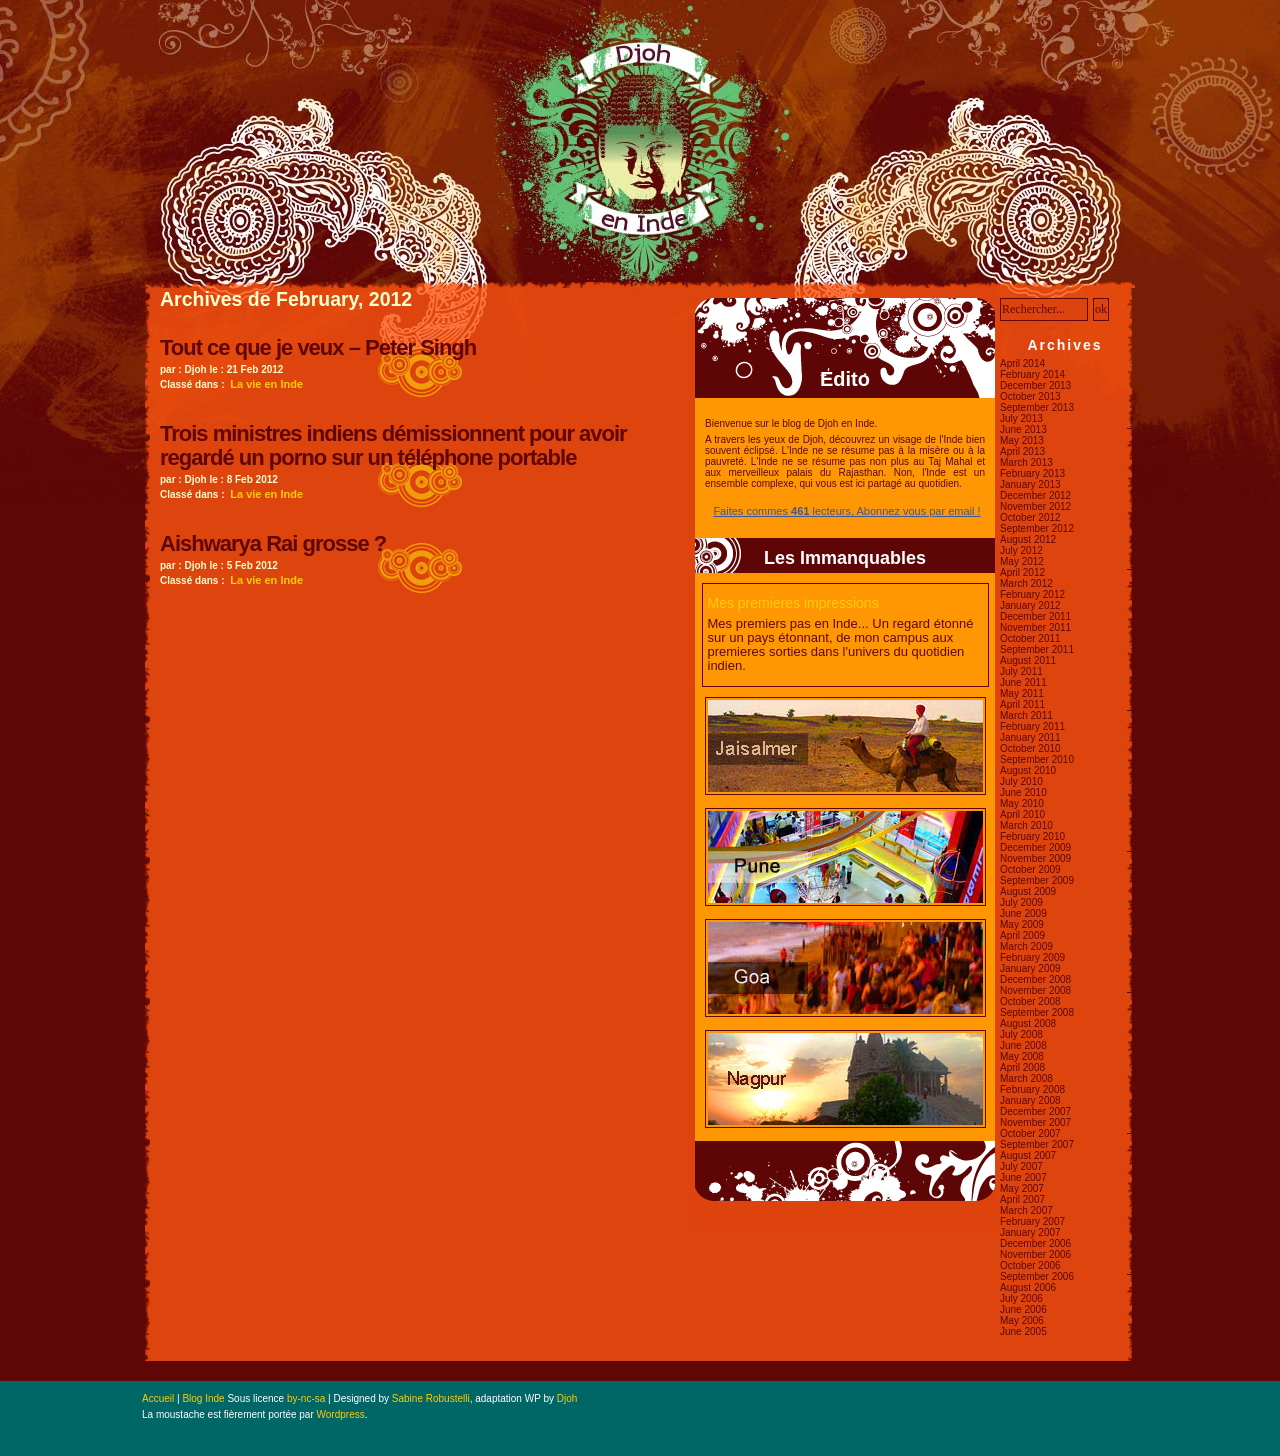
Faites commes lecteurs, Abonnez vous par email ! (846, 511)
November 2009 (1035, 858)
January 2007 (1030, 1232)
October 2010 (1030, 748)
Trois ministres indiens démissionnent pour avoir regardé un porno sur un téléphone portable (393, 445)
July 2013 (1021, 418)
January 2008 (1030, 1100)
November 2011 (1035, 627)
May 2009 (1022, 924)
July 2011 (1021, 671)
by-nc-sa (306, 1398)
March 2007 (1026, 1210)
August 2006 (1028, 1287)
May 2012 (1022, 561)
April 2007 (1022, 1199)
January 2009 (1030, 968)
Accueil (158, 1398)
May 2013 (1022, 440)
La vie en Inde (266, 384)
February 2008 (1032, 1089)
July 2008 (1021, 1034)
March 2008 (1026, 1078)
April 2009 (1022, 935)
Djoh (567, 1398)
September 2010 (1037, 759)
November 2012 (1035, 506)
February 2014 (1032, 374)
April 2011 (1022, 704)
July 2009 (1021, 902)
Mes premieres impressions (793, 603)
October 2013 (1030, 396)
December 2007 (1035, 1111)
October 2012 (1030, 517)
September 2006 (1037, 1276)
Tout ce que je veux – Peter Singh (318, 347)
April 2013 (1022, 451)
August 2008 (1028, 1023)
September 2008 (1037, 1012)
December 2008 (1035, 979)
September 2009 (1037, 880)
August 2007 (1028, 1155)
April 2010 (1022, 814)
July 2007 (1021, 1166)
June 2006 (1023, 1309)
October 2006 (1030, 1265)
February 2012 (1032, 594)
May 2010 (1022, 803)
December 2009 (1035, 847)
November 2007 (1035, 1122)
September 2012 (1037, 528)
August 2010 (1028, 770)
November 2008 (1035, 990)
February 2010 (1032, 836)
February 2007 (1032, 1221)
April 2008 (1022, 1067)
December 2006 (1035, 1243)
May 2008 (1022, 1056)
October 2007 (1030, 1133)
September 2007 (1037, 1144)
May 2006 (1022, 1320)
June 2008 (1023, 1045)
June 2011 (1023, 682)
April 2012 (1022, 572)
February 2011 (1032, 726)
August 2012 (1028, 539)
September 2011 (1037, 649)
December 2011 (1035, 616)
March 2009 (1026, 946)
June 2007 (1023, 1177)
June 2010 (1023, 792)
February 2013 (1032, 473)
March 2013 (1026, 462)
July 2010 (1021, 781)
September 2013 (1037, 407)
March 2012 (1026, 583)
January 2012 (1030, 605)
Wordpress (341, 1414)
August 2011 (1028, 660)
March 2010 (1026, 825)
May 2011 (1022, 693)
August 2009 (1028, 891)
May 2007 (1022, 1188)
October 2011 (1030, 638)
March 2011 (1026, 715)
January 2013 (1030, 484)
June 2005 (1023, 1331)
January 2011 (1030, 737)
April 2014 (1022, 363)
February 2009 (1032, 957)
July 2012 (1021, 550)
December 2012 (1035, 495)
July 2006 (1021, 1298)
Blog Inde (203, 1398)
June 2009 (1023, 913)
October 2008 (1030, 1001)
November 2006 (1035, 1254)
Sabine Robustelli (431, 1398)
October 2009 (1030, 869)
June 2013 (1023, 429)
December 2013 (1035, 385)
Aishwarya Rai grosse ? (273, 543)
